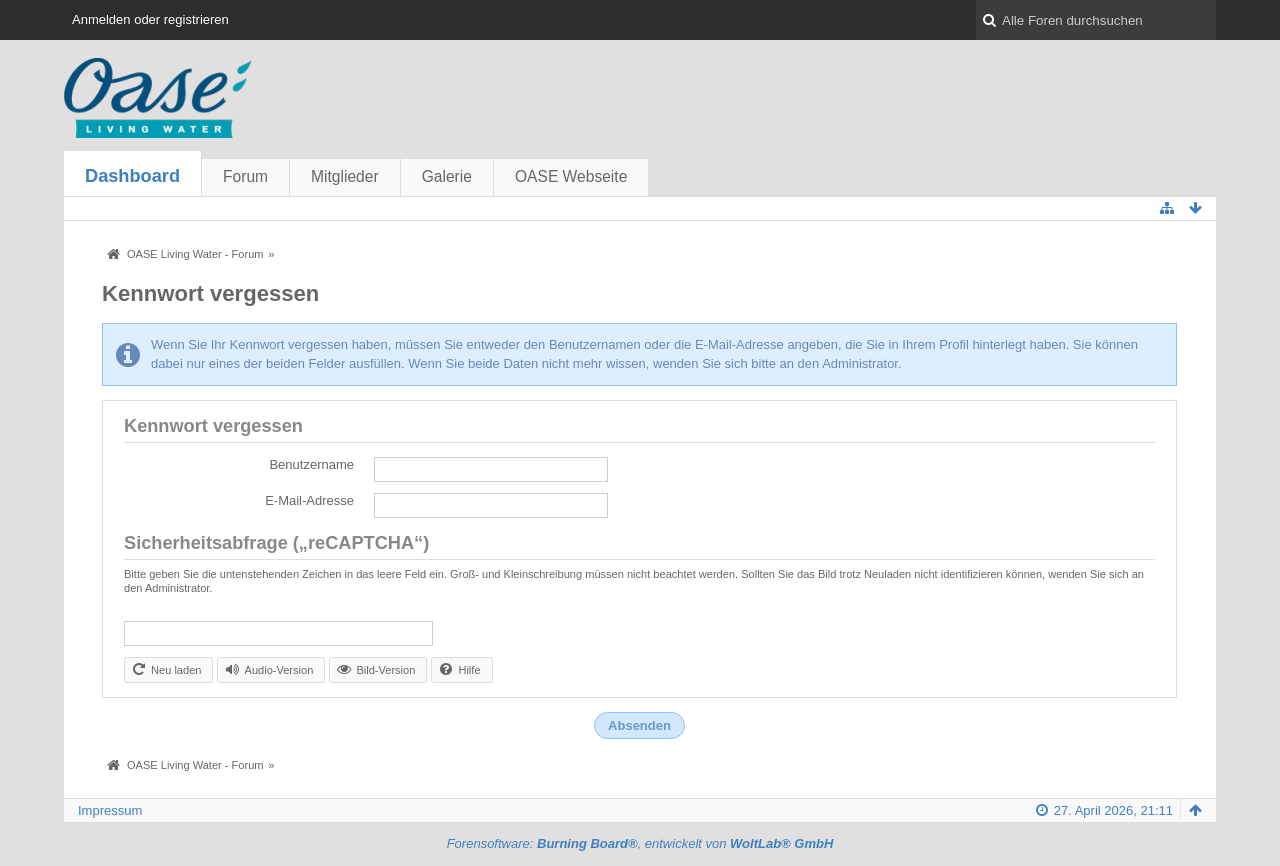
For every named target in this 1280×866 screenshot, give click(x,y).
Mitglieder (345, 176)
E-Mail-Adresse (309, 500)
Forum (245, 176)
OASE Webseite (571, 176)
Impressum (110, 810)
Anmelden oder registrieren (150, 19)
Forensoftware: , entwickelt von (640, 843)
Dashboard (132, 176)
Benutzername (311, 464)
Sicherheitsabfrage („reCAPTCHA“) (276, 543)
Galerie (447, 176)
